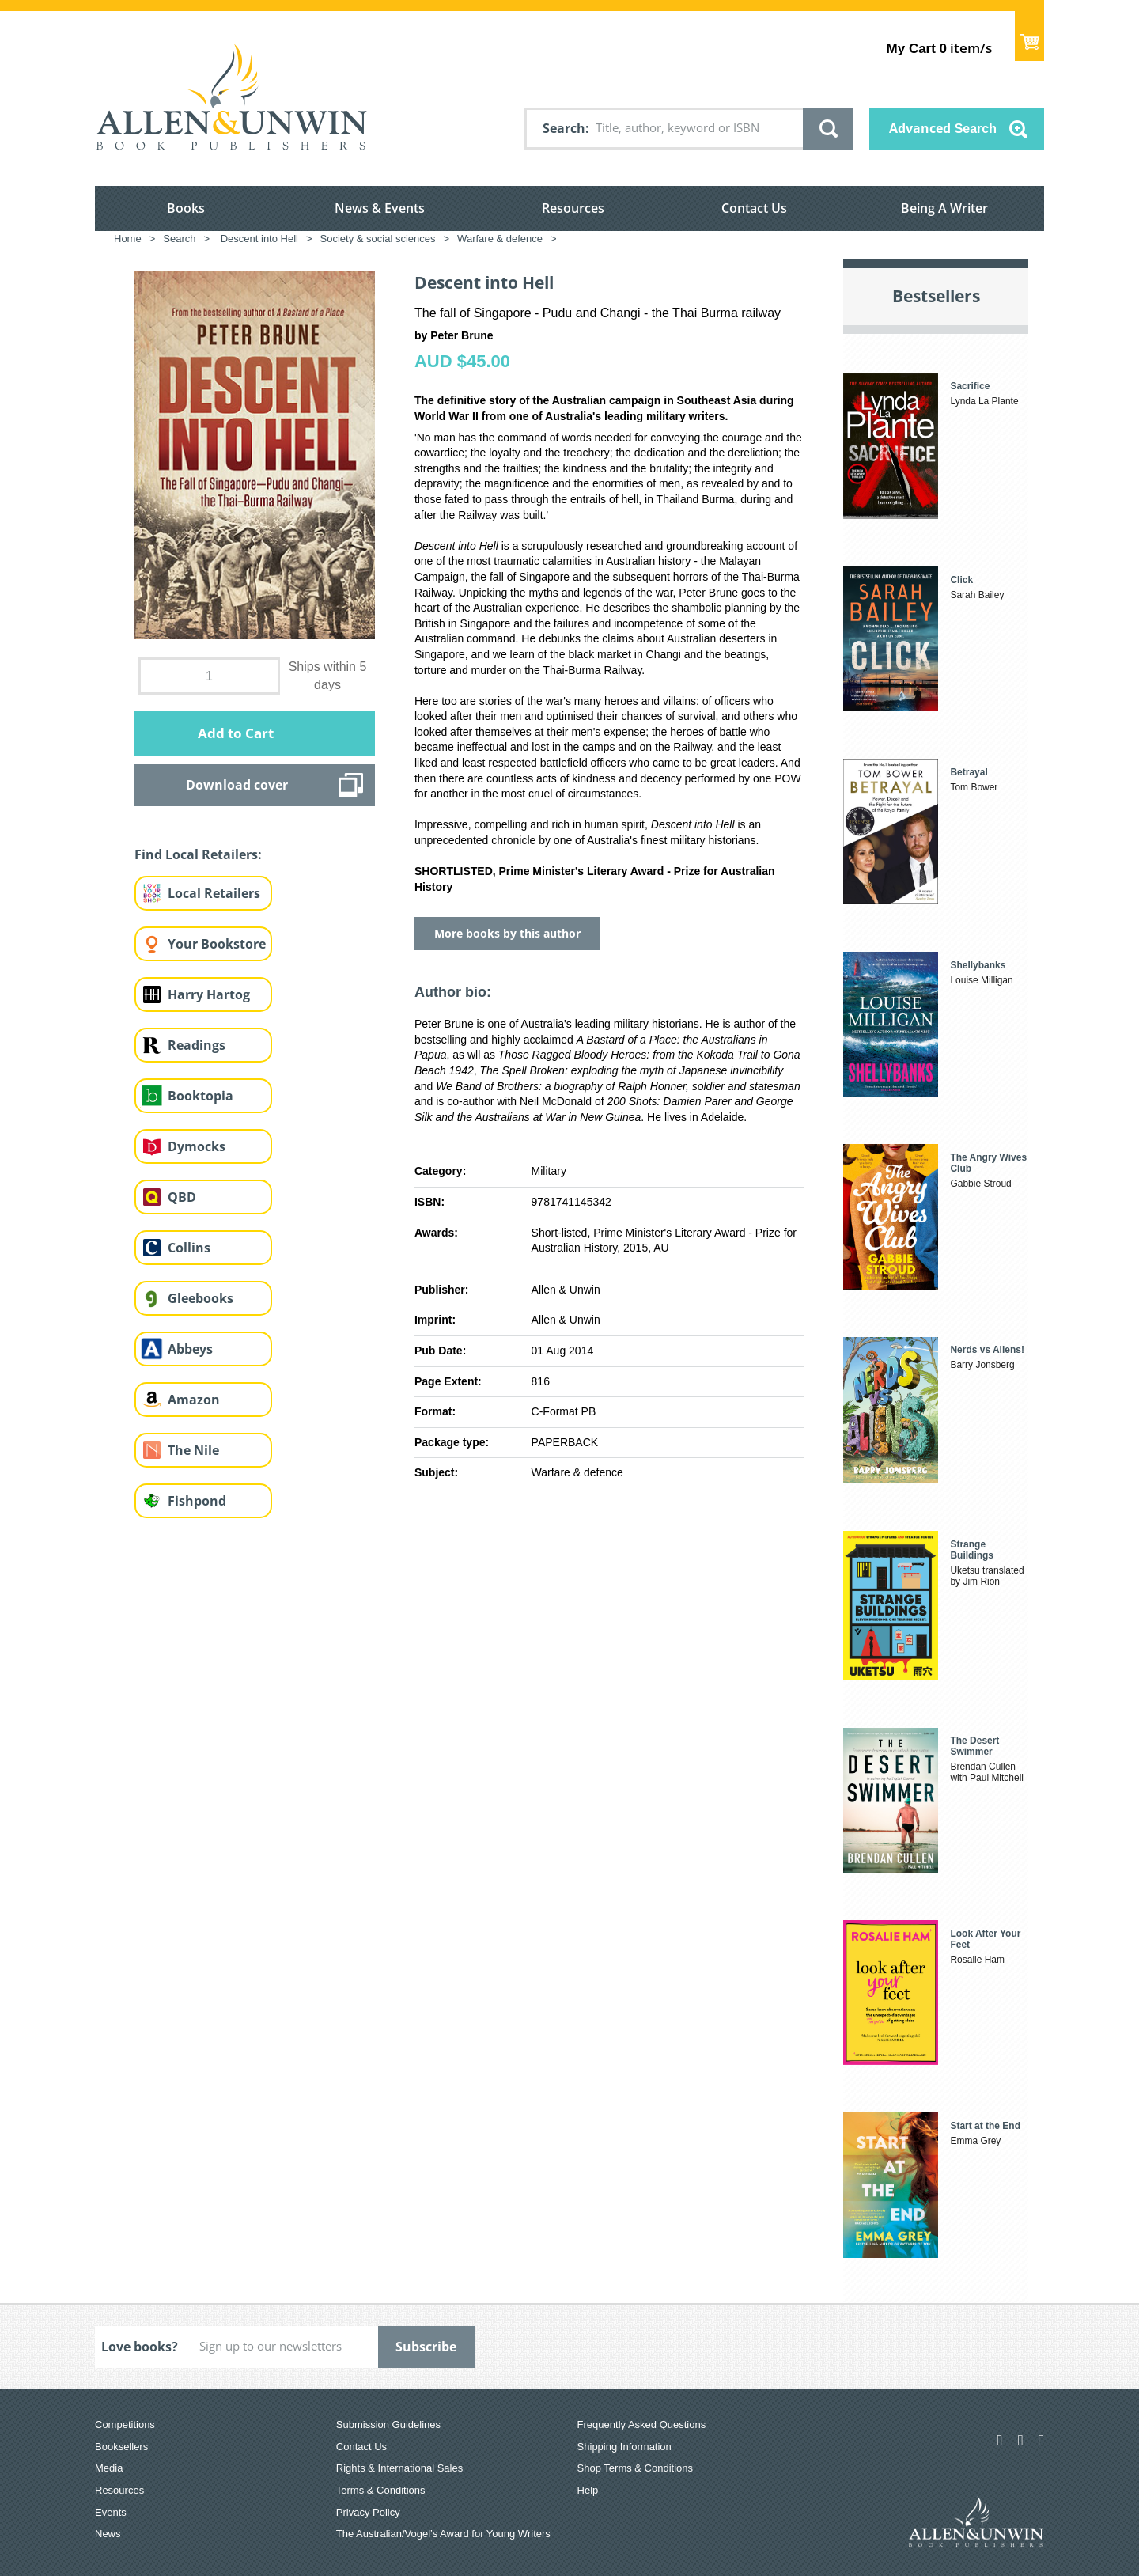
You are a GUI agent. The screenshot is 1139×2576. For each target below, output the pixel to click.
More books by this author (507, 933)
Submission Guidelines (388, 2424)
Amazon (194, 1399)
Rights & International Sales (399, 2468)
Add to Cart (236, 733)
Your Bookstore (217, 944)
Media (109, 2468)
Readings (196, 1045)
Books (186, 208)
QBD (182, 1197)
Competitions (125, 2424)
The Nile (193, 1450)
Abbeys (190, 1349)
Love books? (139, 2346)
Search (564, 128)
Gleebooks (200, 1298)
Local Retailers (214, 893)
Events (111, 2512)
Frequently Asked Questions (641, 2424)
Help (588, 2490)
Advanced (943, 128)
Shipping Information (624, 2447)
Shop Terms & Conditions (635, 2468)
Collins (189, 1247)
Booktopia (200, 1095)
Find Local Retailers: (198, 854)
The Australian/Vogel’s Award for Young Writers (443, 2534)
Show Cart (1029, 36)
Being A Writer (944, 208)
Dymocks (196, 1146)
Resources (573, 208)
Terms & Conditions (381, 2490)
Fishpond (197, 1501)
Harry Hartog (209, 994)
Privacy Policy (368, 2512)
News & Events (380, 208)
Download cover (237, 785)
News (108, 2534)
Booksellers (121, 2447)
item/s (939, 48)
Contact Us (754, 208)
